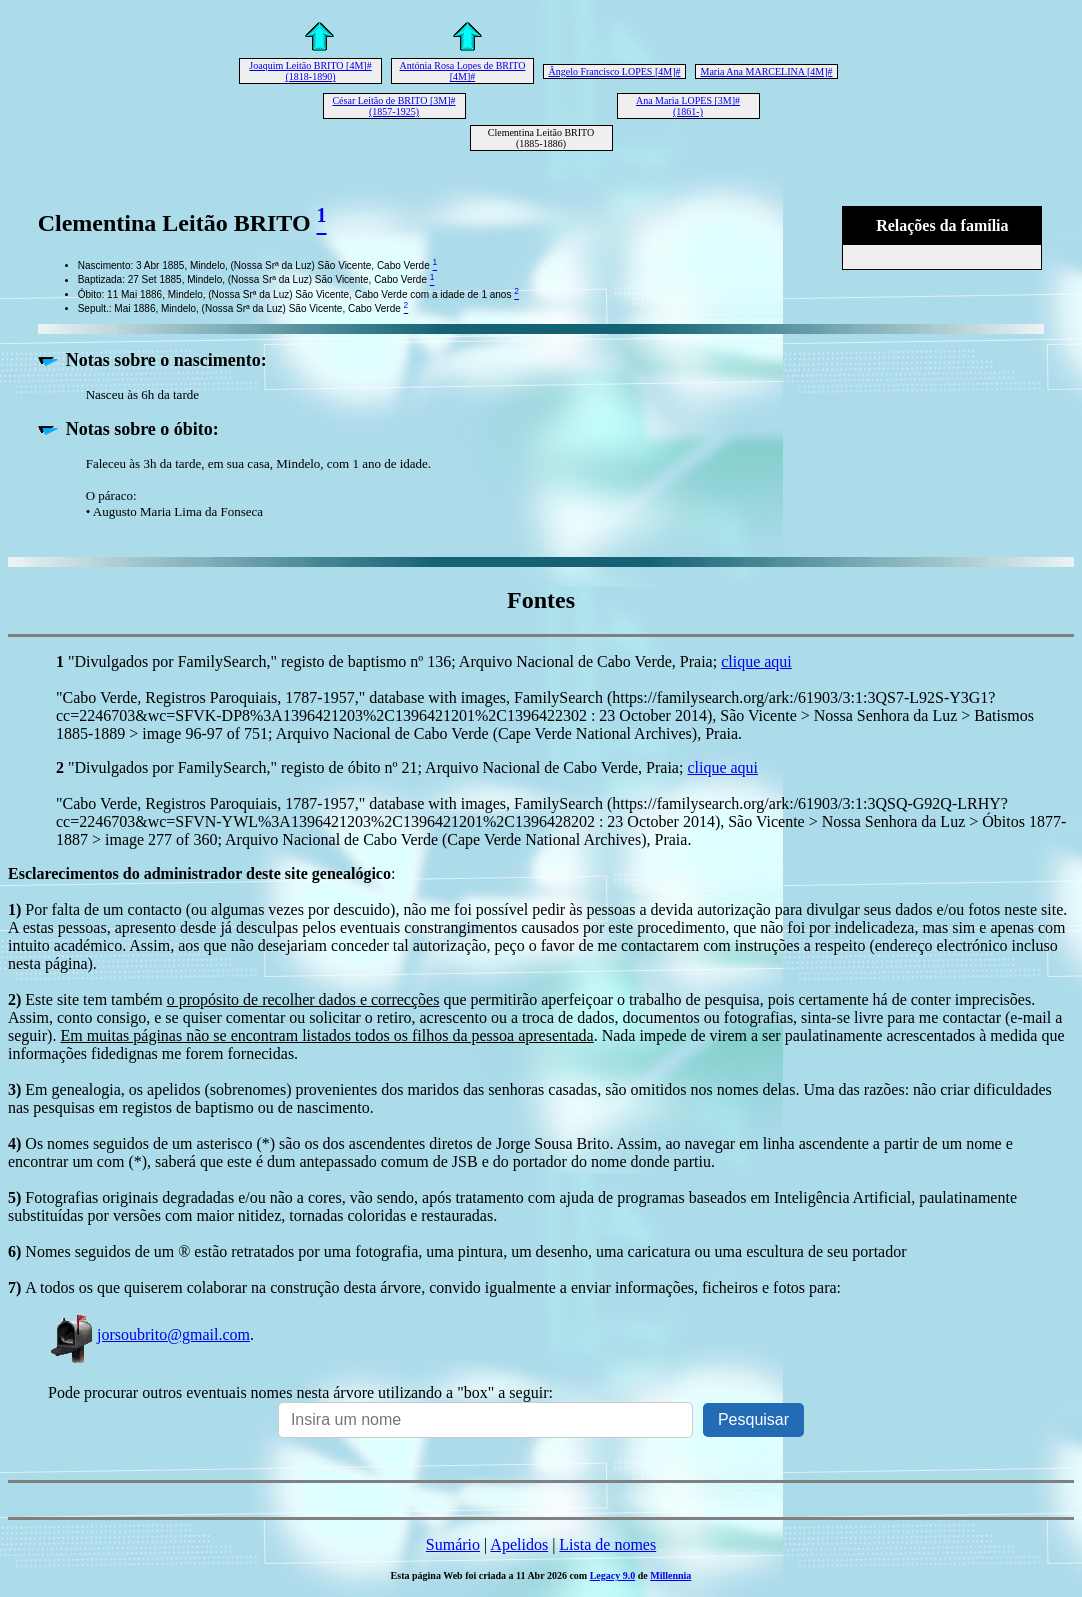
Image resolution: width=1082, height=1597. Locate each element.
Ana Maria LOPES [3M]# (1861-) (688, 106)
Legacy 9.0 (613, 1575)
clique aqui (756, 661)
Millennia (670, 1575)
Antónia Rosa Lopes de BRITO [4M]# (463, 71)
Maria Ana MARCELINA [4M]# (767, 71)
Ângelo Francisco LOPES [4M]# (615, 71)
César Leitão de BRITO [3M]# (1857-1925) (393, 106)
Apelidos (519, 1544)
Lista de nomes (607, 1544)
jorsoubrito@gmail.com (149, 1334)
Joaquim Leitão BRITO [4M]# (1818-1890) (310, 71)
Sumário (453, 1544)
